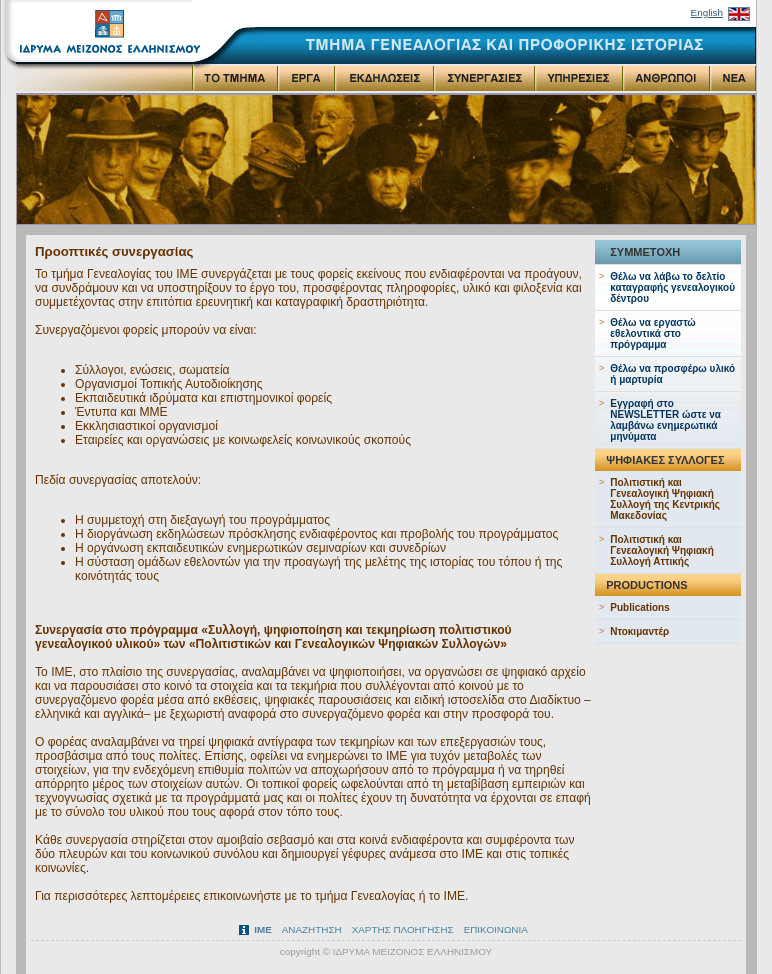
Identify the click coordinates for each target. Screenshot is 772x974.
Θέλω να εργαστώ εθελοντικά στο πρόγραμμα (653, 333)
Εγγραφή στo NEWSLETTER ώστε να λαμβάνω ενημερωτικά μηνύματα (665, 420)
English (707, 12)
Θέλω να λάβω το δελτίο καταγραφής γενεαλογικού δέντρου (672, 287)
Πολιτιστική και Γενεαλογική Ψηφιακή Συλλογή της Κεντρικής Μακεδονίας (665, 499)
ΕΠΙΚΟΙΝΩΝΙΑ (496, 929)
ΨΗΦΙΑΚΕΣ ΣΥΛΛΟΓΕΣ (665, 460)
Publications (639, 607)
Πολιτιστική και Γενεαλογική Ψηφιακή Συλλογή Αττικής (662, 550)
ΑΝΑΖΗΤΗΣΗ (312, 929)
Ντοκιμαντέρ (639, 631)
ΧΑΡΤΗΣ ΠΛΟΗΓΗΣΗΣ (403, 929)
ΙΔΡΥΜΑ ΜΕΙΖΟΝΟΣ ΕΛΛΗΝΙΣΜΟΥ (413, 951)
